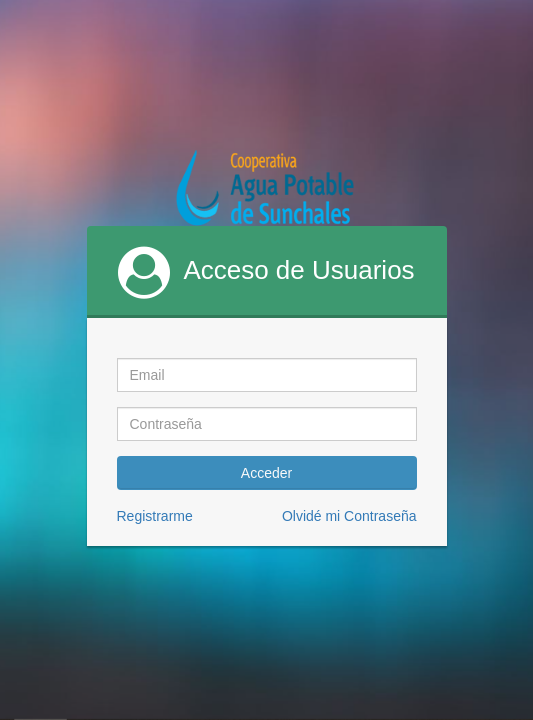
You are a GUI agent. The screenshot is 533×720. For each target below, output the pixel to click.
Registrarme (155, 516)
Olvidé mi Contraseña (349, 516)
